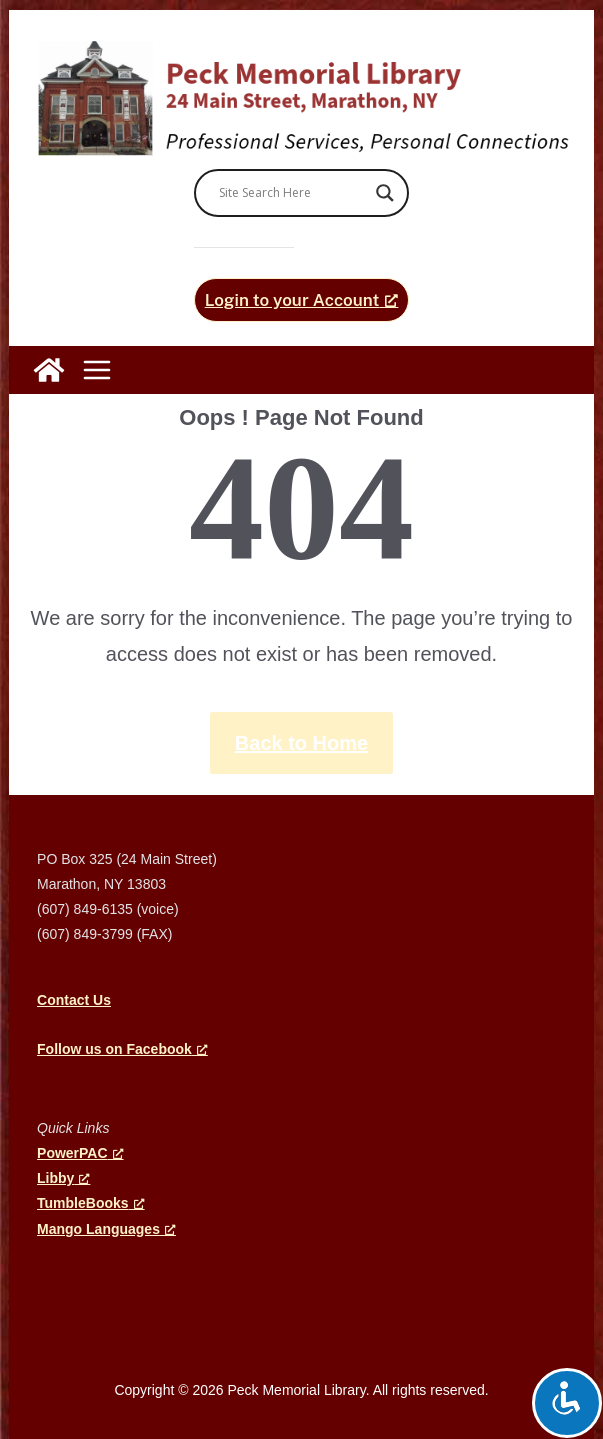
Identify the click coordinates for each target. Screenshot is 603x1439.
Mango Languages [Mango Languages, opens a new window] (106, 1229)
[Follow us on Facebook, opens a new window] (122, 1049)
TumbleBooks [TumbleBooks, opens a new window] (91, 1203)
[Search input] (293, 193)
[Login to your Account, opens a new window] (302, 300)
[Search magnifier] (385, 193)
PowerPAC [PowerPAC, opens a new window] (80, 1153)
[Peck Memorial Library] (49, 370)
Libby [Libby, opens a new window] (63, 1178)
